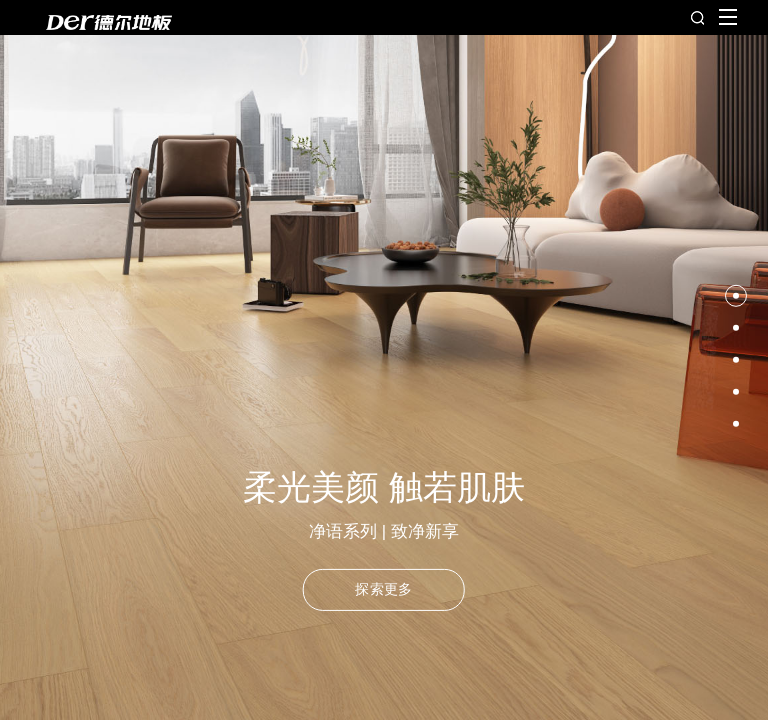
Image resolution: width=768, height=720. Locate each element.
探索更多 (384, 589)
